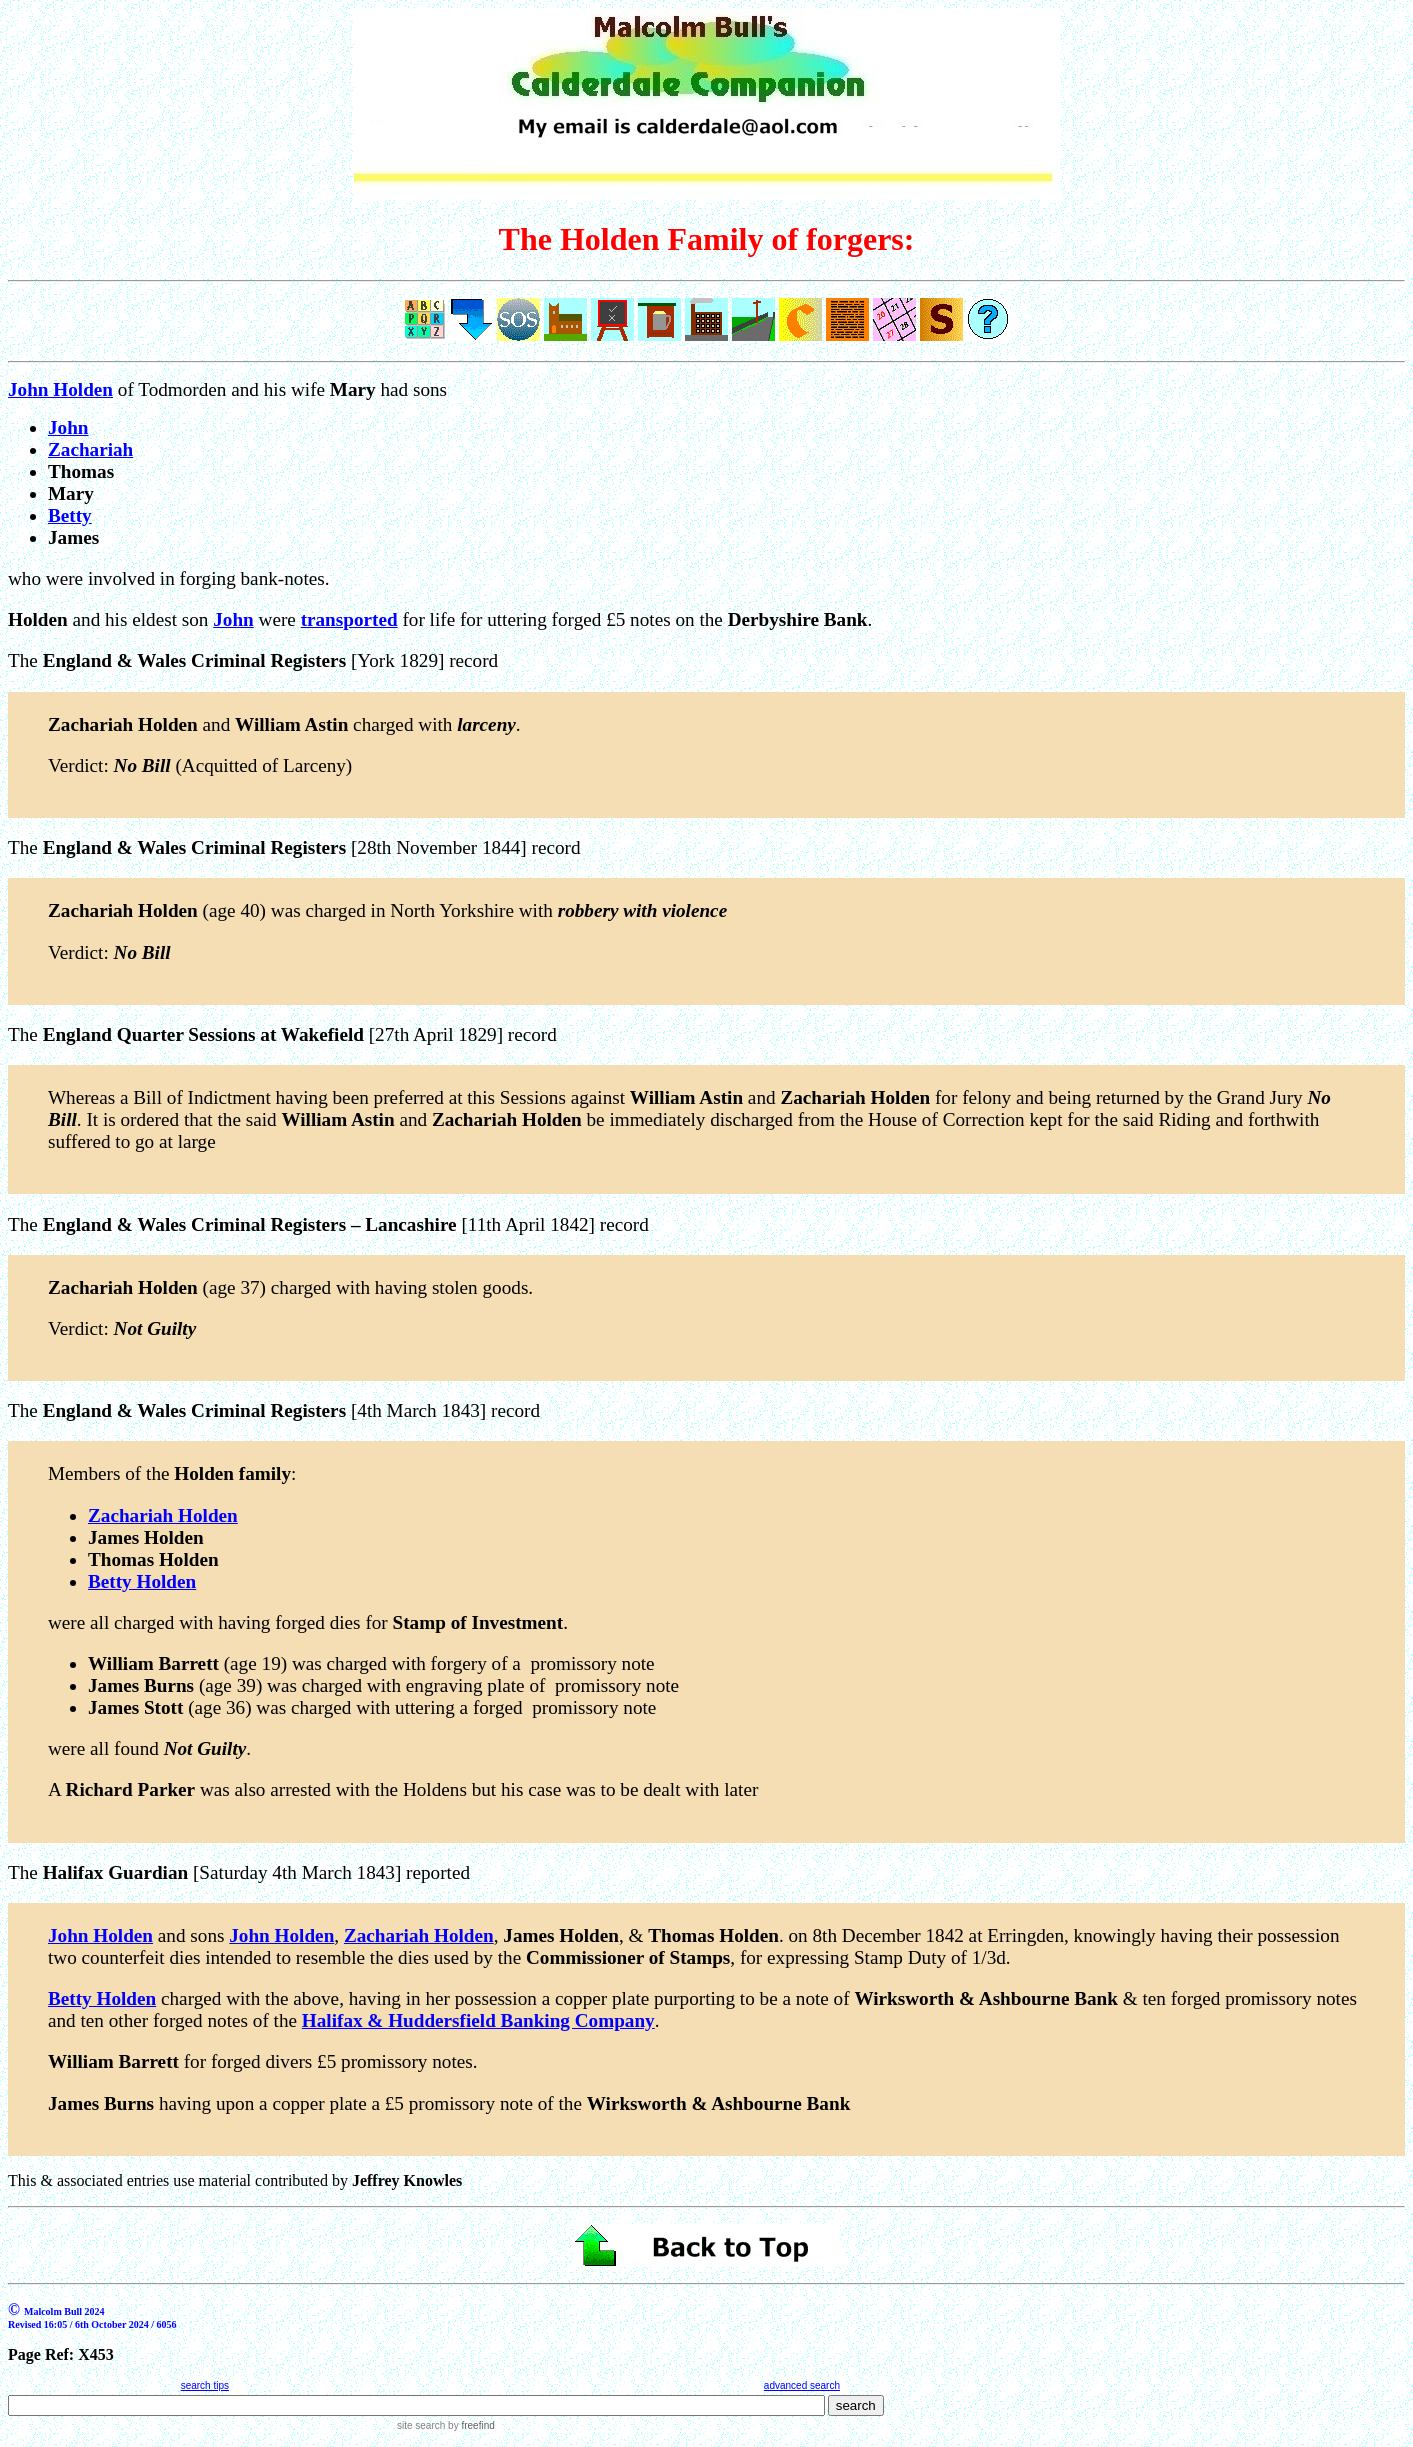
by (469, 2425)
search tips (205, 2385)
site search (421, 2425)
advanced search (802, 2385)
